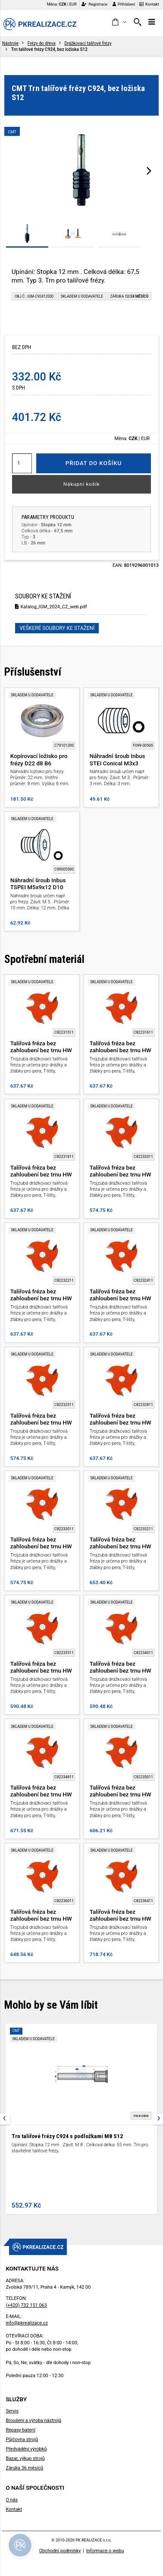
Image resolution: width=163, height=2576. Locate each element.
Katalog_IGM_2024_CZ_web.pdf (51, 607)
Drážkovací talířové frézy (87, 43)
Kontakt (149, 4)
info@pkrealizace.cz (27, 2323)
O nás (12, 2500)
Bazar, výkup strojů (25, 2458)
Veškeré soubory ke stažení (56, 628)
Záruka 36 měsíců (24, 2468)
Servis (12, 2411)
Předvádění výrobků (26, 2449)
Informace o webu (105, 2551)
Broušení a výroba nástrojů (33, 2420)
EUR (73, 4)
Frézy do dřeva (42, 43)
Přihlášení (124, 4)
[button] (119, 22)
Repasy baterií (20, 2430)
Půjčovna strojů (22, 2439)
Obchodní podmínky (60, 2551)
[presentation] (149, 170)
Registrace (94, 4)
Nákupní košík (81, 484)
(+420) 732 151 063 (26, 2305)
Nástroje (10, 43)
